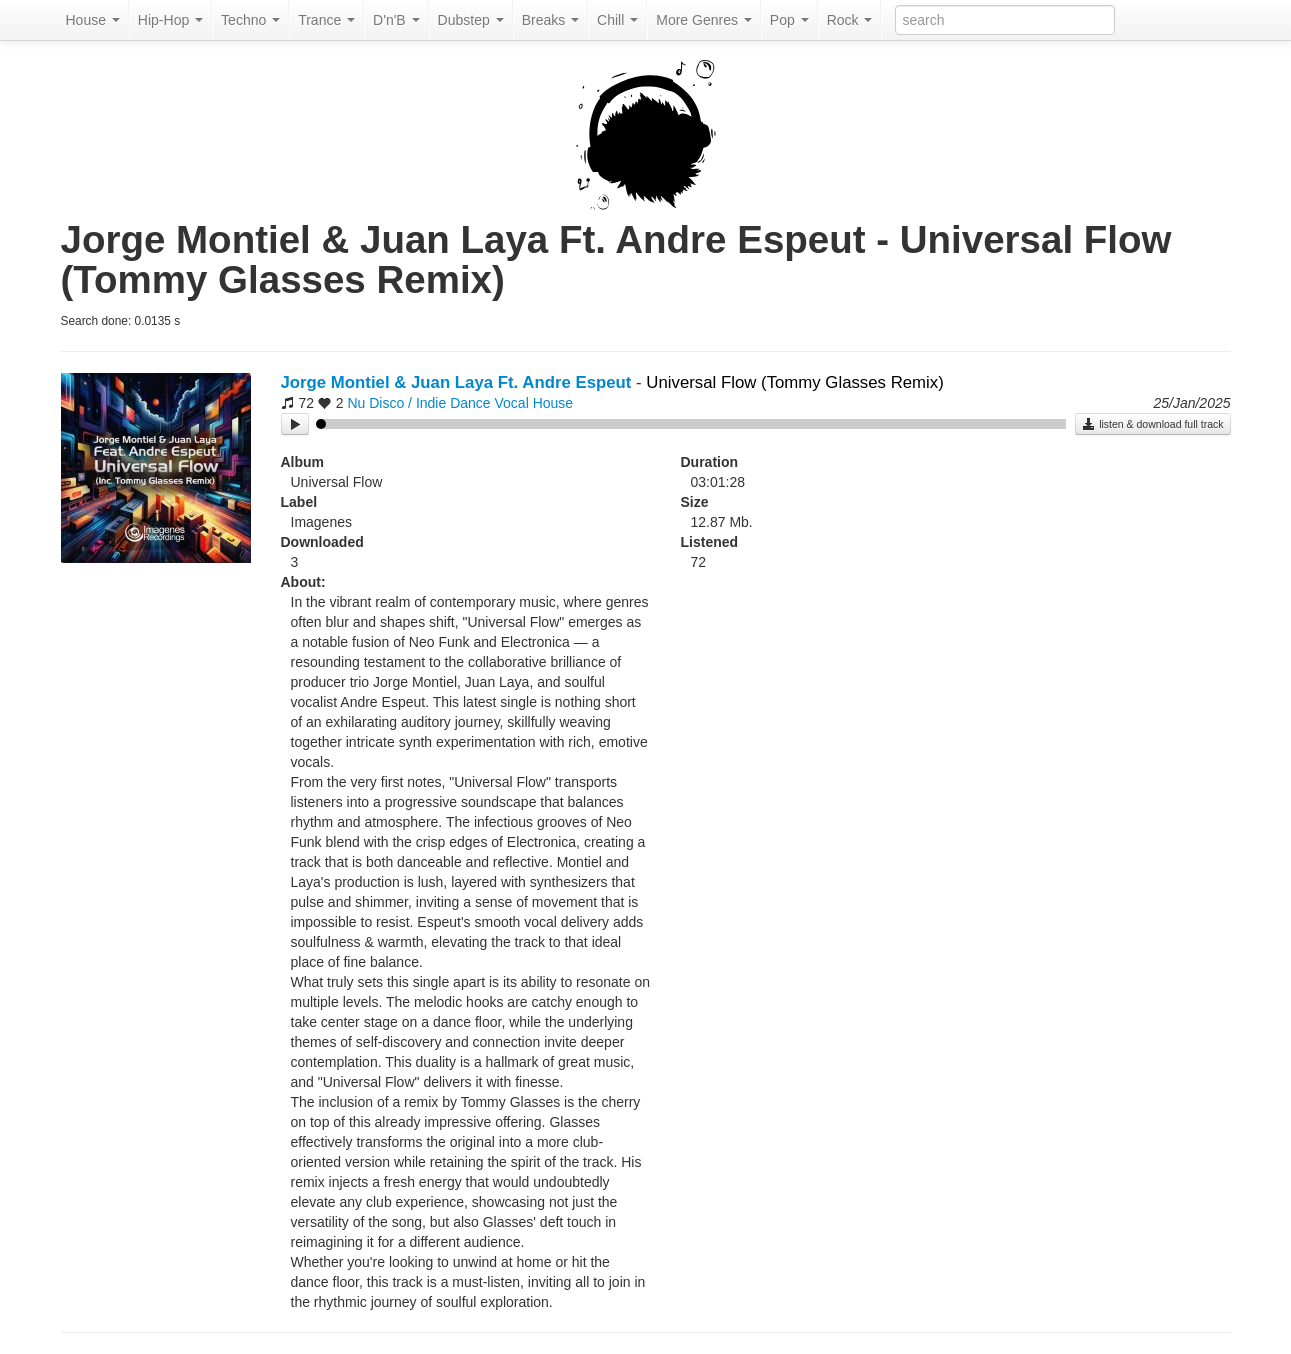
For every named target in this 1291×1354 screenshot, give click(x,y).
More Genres (704, 20)
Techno (250, 20)
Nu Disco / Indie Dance (418, 403)
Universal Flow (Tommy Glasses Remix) (794, 382)
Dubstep (471, 20)
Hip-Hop (170, 20)
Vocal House (534, 403)
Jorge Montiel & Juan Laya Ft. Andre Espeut (456, 382)
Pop (789, 20)
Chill (617, 20)
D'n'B (396, 20)
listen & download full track (1152, 424)
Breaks (550, 20)
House (93, 20)
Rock (850, 20)
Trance (326, 20)
